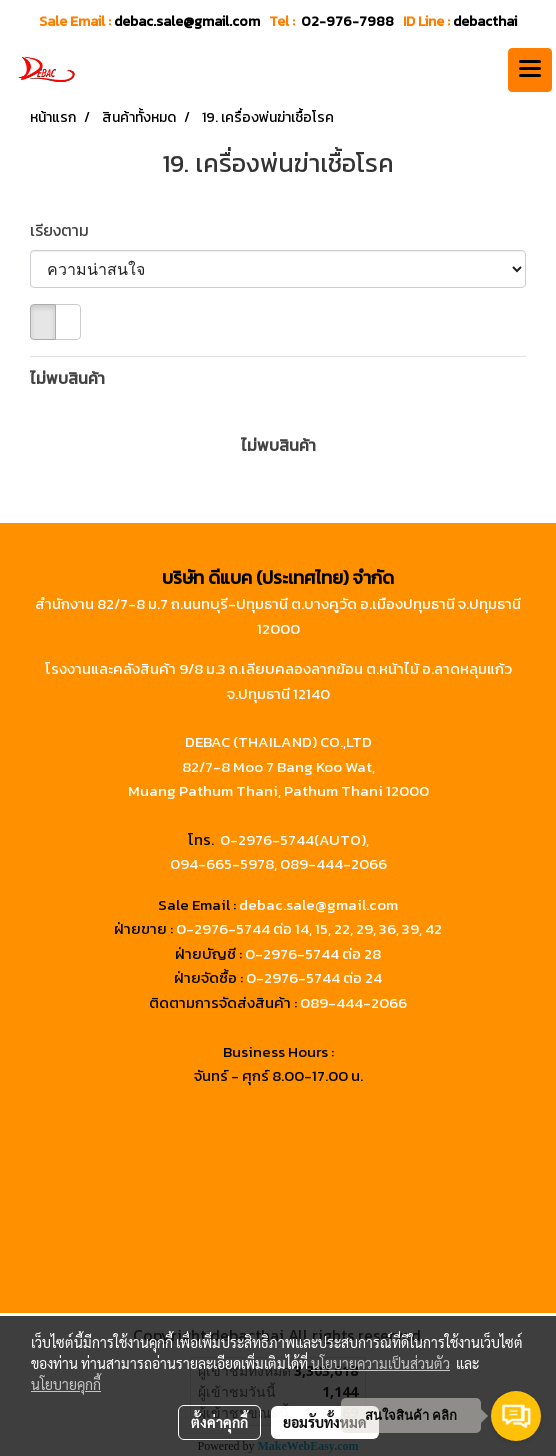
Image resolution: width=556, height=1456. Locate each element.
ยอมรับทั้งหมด (325, 1422)
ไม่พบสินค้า (67, 378)
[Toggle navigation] (530, 70)
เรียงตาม (65, 230)
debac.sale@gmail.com (318, 904)
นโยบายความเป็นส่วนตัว (380, 1363)
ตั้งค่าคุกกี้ (219, 1422)
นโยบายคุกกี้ (66, 1384)
